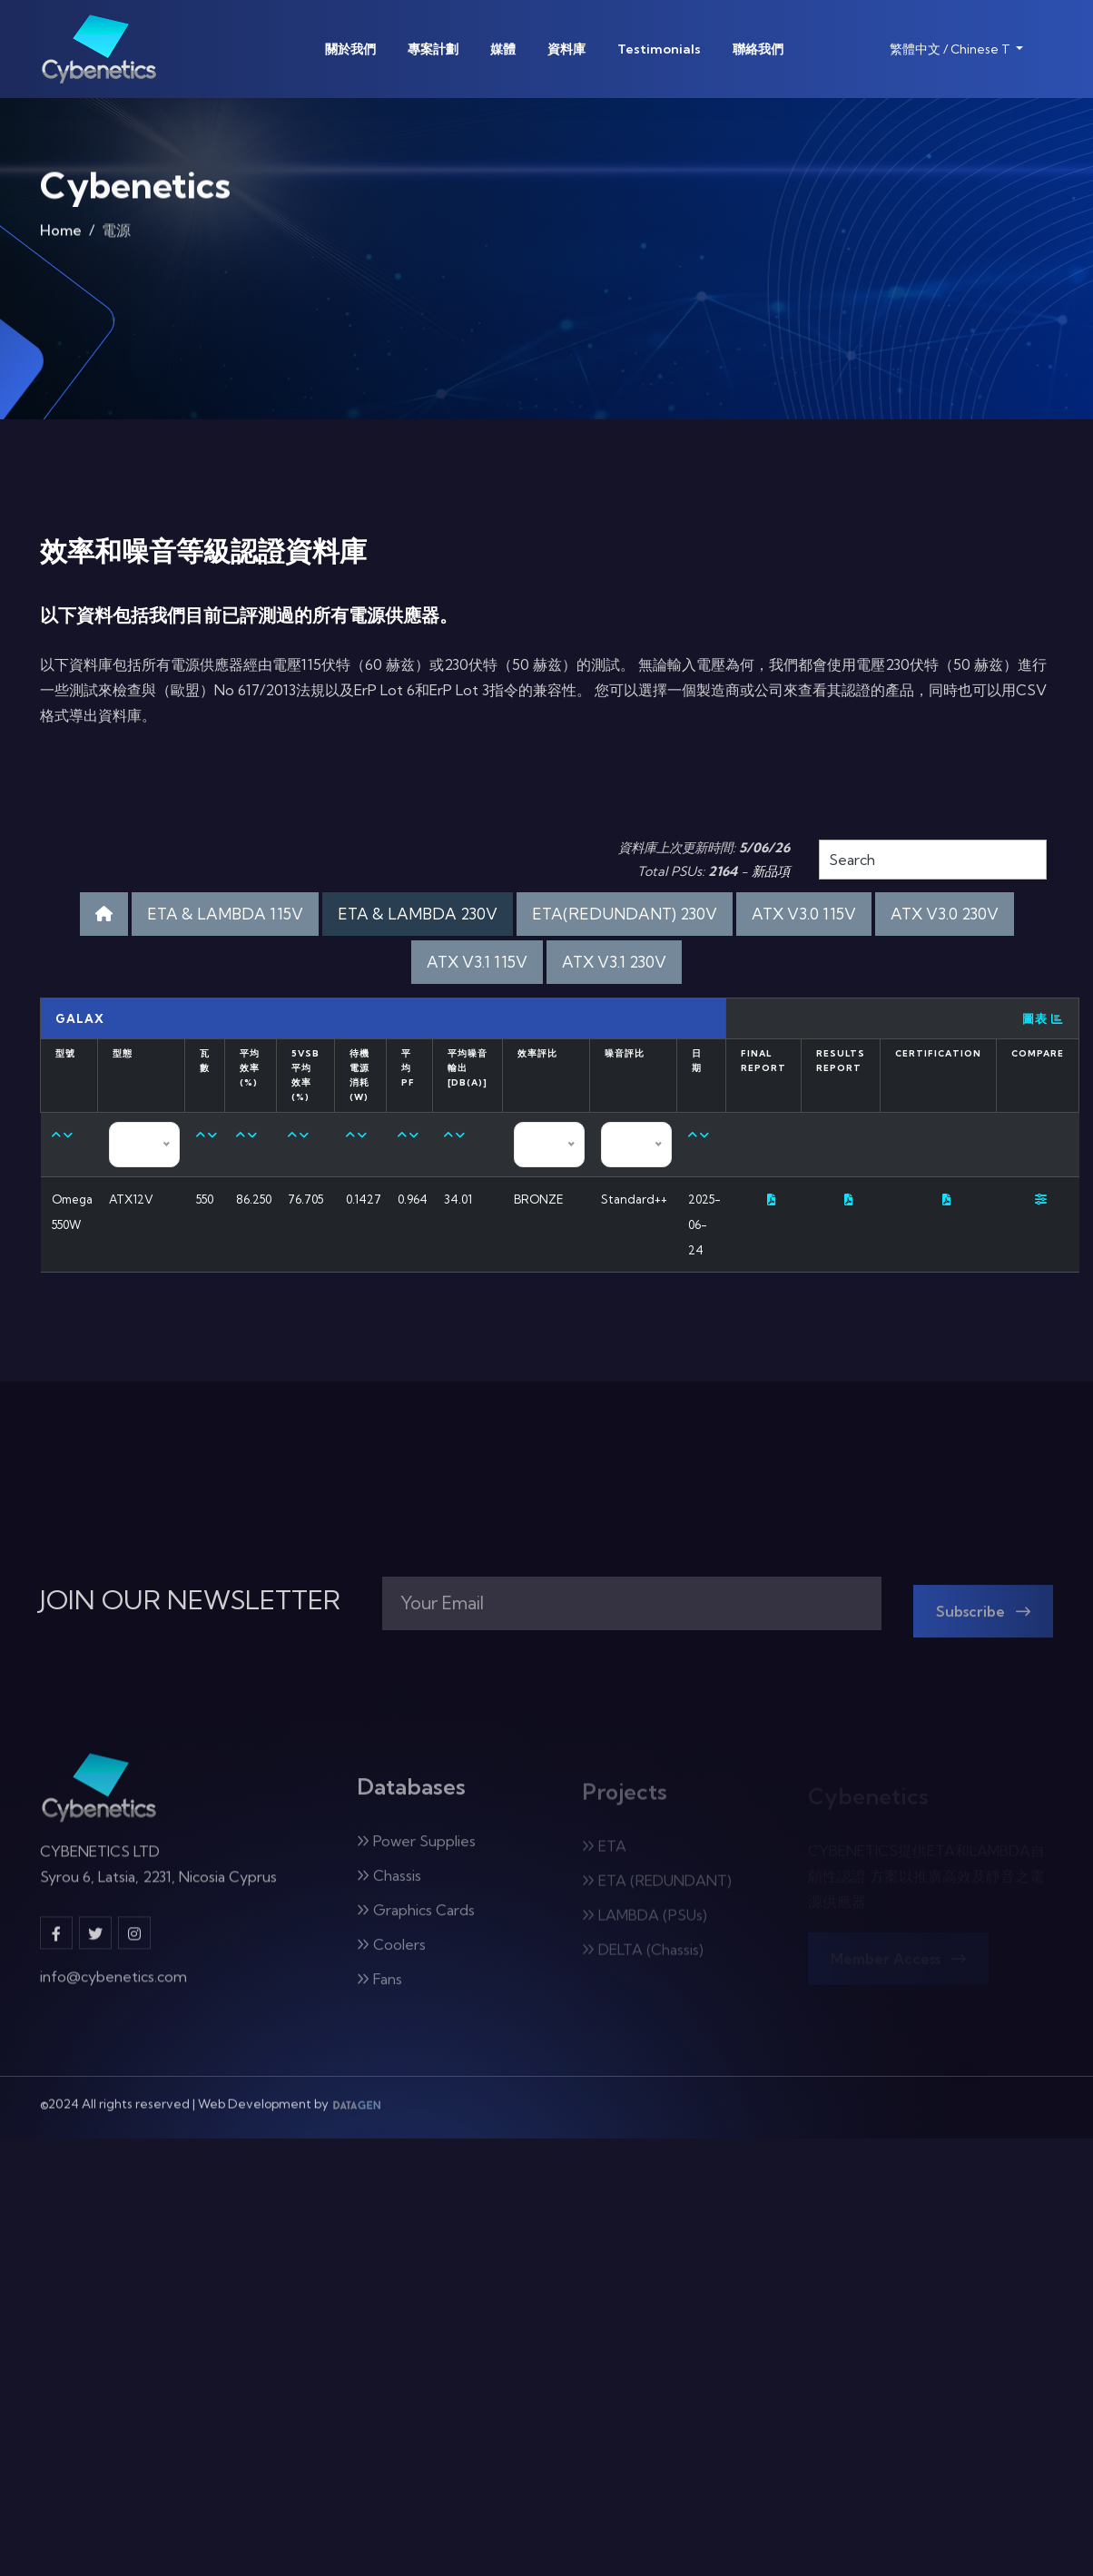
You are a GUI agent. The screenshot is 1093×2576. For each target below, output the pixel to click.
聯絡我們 (758, 49)
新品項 (771, 871)
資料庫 (566, 49)
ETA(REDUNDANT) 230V (624, 913)
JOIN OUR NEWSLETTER (190, 1600)
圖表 (1043, 1018)
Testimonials (659, 49)
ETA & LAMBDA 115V (225, 913)
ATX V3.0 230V (945, 913)
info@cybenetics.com (113, 1986)
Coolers (391, 1955)
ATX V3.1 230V (614, 961)
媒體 (503, 49)
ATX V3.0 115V (804, 913)
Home (61, 235)
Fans (379, 1990)
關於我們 (350, 49)
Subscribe (983, 1622)
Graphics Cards (416, 1921)
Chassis (389, 1886)
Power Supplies (416, 1852)
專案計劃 (433, 49)
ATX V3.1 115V (477, 961)
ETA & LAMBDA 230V (417, 913)
